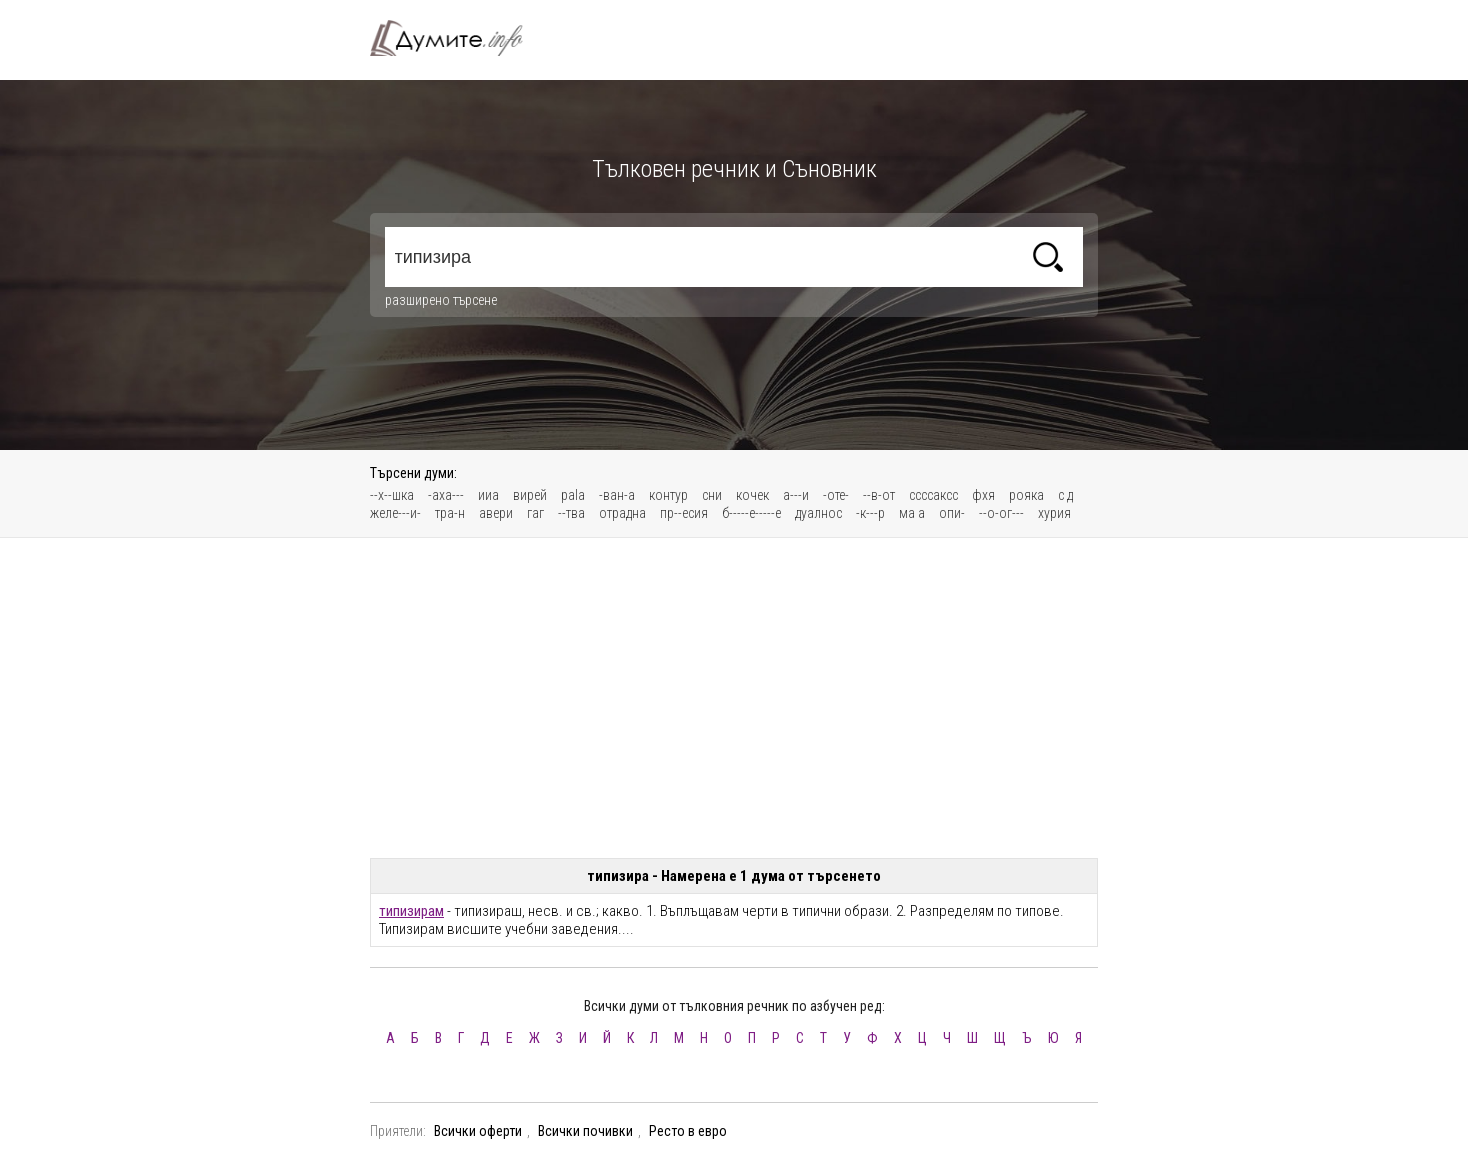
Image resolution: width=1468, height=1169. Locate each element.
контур (668, 495)
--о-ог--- (1001, 513)
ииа (488, 495)
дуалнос (818, 513)
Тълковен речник (458, 38)
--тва (571, 513)
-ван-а (617, 495)
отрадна (622, 513)
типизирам (411, 911)
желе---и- (395, 513)
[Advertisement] (734, 698)
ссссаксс (933, 495)
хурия (1054, 513)
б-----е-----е (751, 513)
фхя (983, 495)
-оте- (836, 495)
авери (496, 513)
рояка (1026, 495)
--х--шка (392, 495)
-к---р (870, 513)
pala (573, 495)
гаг (535, 513)
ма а (912, 513)
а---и (796, 495)
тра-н (450, 513)
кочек (752, 495)
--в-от (879, 495)
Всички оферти (478, 1131)
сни (712, 495)
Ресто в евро (688, 1131)
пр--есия (684, 513)
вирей (530, 495)
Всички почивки (585, 1131)
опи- (952, 513)
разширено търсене (441, 300)
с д (1065, 495)
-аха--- (446, 495)
